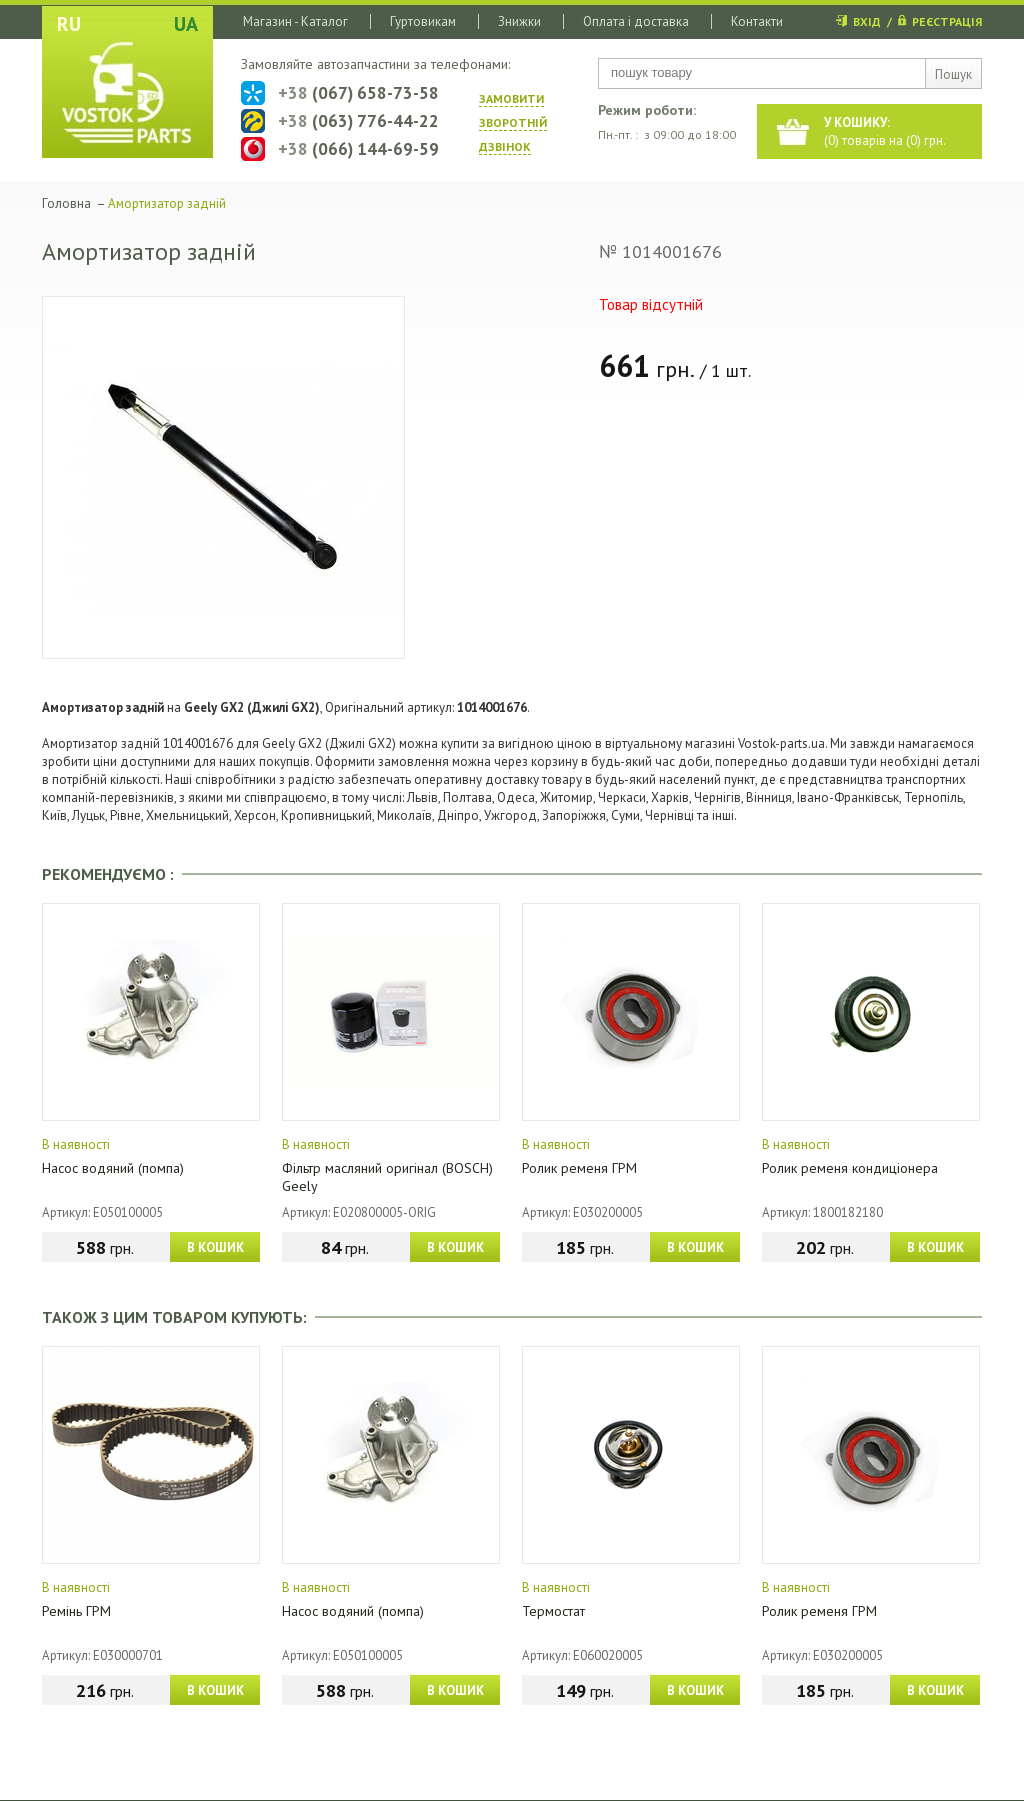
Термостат (553, 1611)
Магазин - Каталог (295, 21)
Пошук (953, 74)
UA (186, 24)
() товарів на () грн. (885, 131)
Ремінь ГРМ (76, 1611)
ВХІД (867, 21)
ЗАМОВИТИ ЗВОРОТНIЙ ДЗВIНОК (513, 122)
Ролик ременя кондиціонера (850, 1168)
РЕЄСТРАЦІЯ (947, 21)
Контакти (757, 21)
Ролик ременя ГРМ (579, 1168)
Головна (66, 203)
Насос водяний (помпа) (113, 1168)
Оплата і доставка (636, 21)
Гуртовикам (423, 21)
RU (69, 24)
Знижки (519, 21)
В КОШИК (215, 1247)
